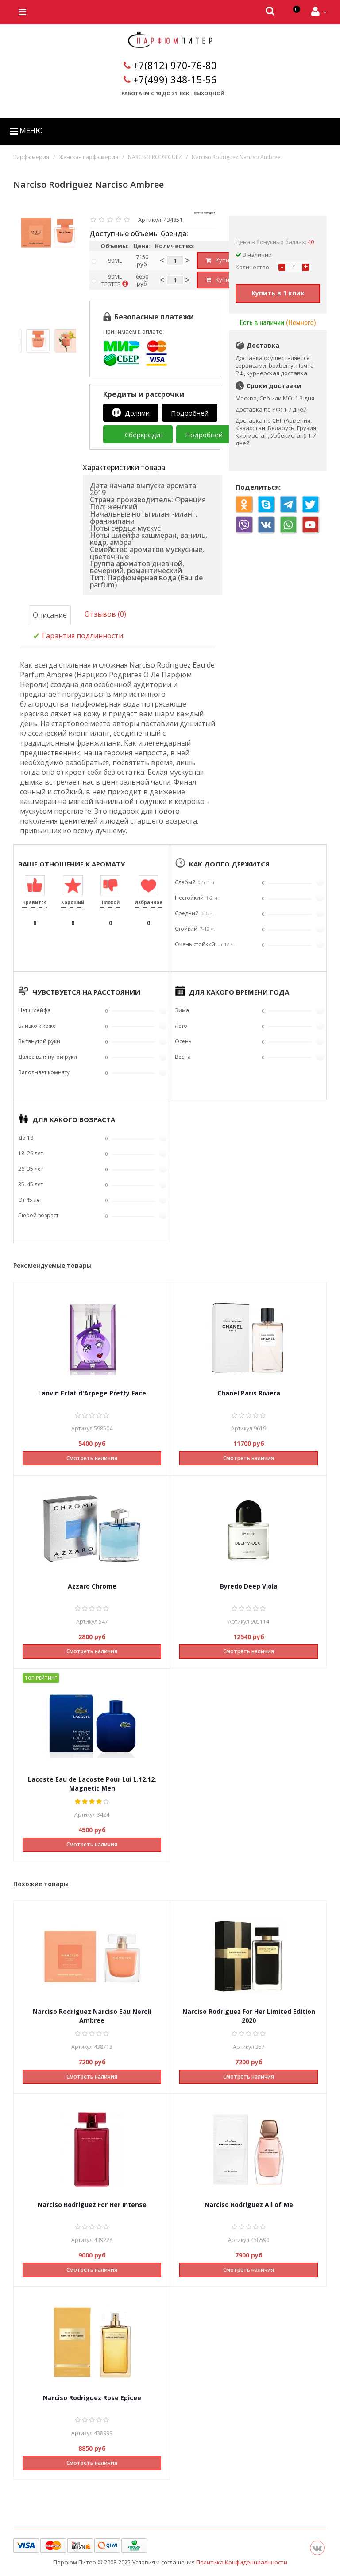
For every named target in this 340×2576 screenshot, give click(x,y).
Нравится (34, 902)
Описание (50, 615)
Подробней (190, 412)
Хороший (72, 902)
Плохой (111, 902)
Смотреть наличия (91, 1458)
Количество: (253, 267)
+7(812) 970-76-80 (175, 65)
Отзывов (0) (105, 614)
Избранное (148, 902)
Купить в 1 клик (278, 293)
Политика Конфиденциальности (241, 2562)
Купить (221, 260)
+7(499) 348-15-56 (175, 79)
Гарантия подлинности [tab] (78, 636)
